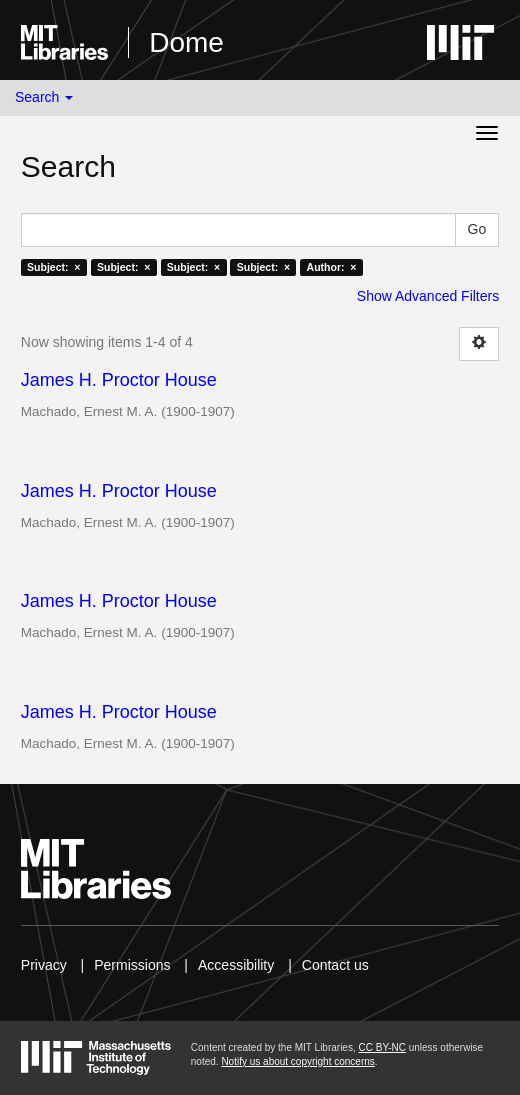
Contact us (335, 965)
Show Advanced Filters (428, 296)
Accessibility (236, 965)
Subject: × (53, 267)
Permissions (132, 965)
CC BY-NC (381, 1047)
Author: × (332, 267)
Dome (186, 42)
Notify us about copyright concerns (297, 1061)
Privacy (44, 965)
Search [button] (44, 97)
